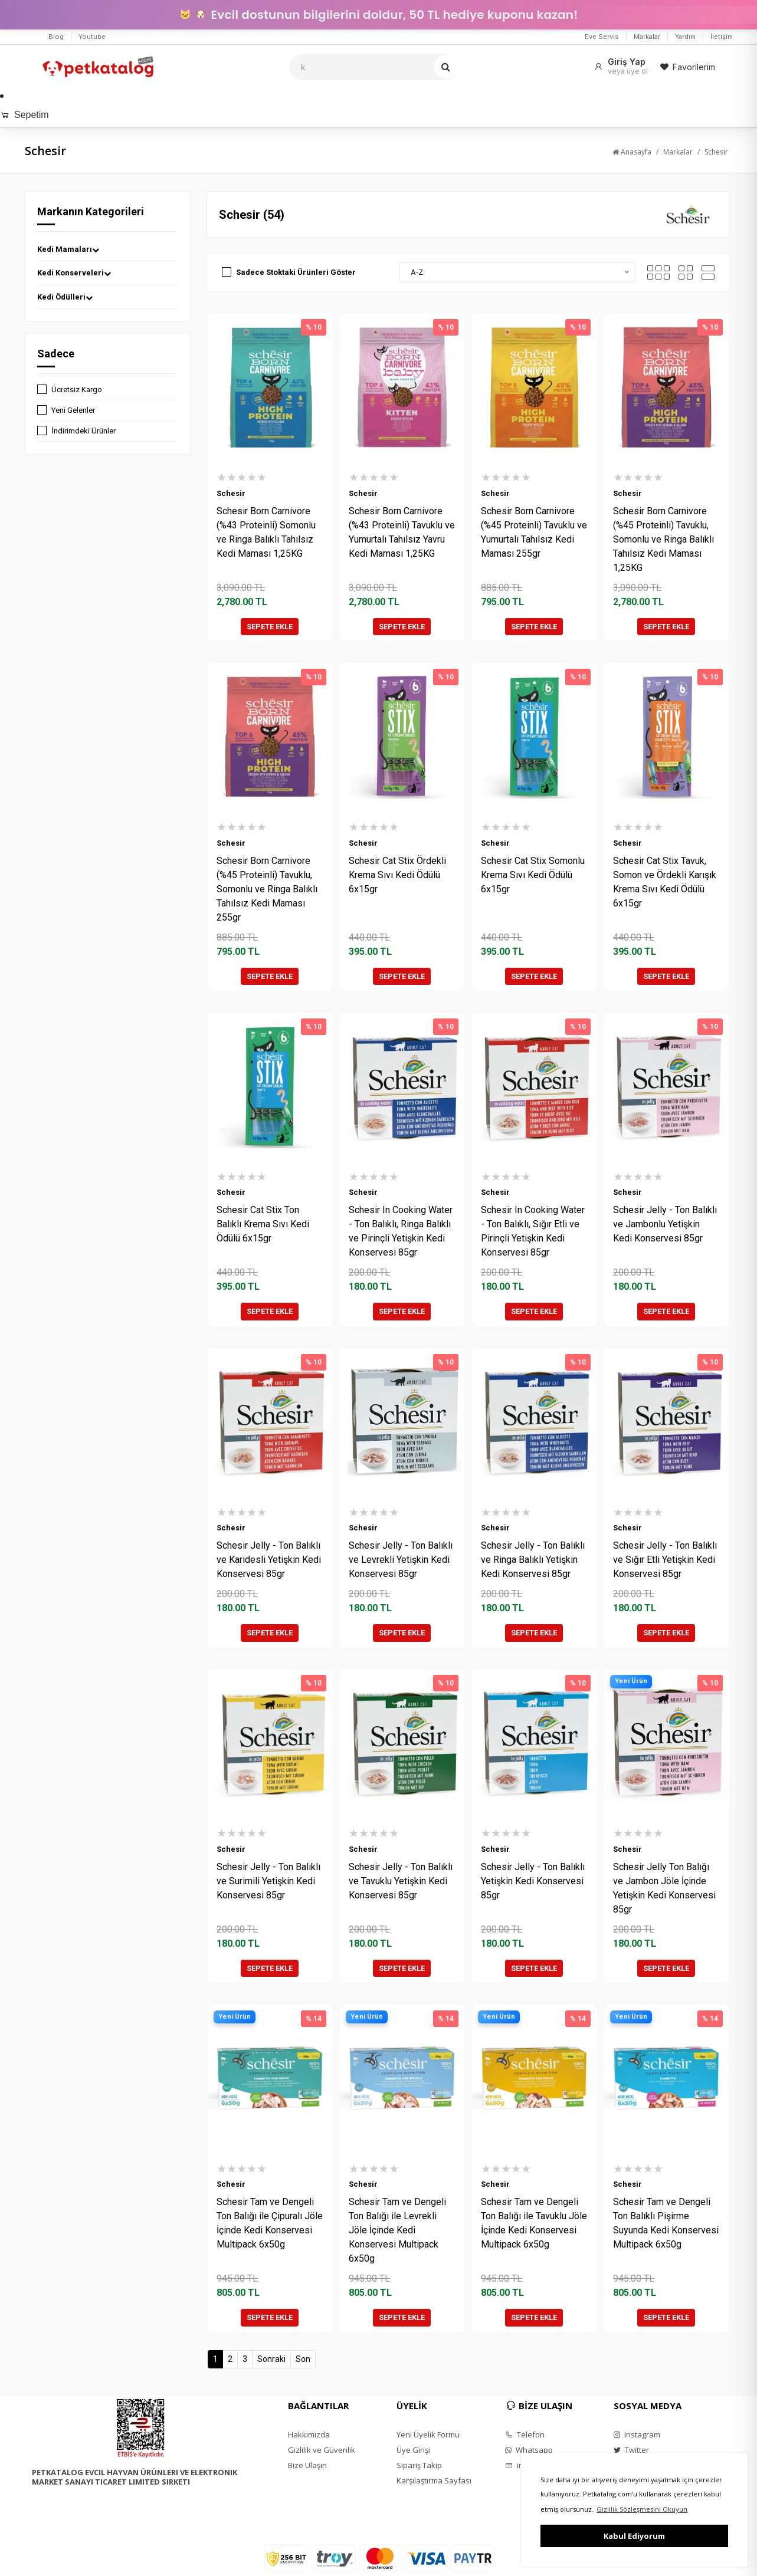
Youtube (92, 36)
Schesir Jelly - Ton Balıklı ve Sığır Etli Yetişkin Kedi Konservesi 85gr (665, 1559)
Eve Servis (602, 36)
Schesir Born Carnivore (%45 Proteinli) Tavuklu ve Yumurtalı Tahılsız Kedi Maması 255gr (534, 532)
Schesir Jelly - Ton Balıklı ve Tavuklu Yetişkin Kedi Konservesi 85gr (401, 1881)
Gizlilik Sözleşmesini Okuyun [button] (642, 2509)
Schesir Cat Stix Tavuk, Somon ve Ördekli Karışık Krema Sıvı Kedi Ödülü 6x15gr (664, 882)
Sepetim (24, 115)
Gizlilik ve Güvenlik (321, 2450)
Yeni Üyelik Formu (428, 2434)
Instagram (637, 2434)
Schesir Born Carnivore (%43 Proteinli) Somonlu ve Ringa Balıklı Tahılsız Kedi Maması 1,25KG (266, 532)
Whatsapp (529, 2450)
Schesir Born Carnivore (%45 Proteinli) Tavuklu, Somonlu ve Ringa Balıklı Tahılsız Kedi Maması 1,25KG (663, 539)
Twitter (631, 2450)
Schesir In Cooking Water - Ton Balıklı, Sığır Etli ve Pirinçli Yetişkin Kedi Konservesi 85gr (533, 1231)
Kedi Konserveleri (74, 272)
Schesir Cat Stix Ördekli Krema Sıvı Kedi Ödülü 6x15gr (397, 875)
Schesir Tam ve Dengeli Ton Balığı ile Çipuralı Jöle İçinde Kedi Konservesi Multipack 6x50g (270, 2223)
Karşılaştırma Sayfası (433, 2480)
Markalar (647, 36)
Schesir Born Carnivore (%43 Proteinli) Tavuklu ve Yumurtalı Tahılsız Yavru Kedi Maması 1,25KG (402, 532)
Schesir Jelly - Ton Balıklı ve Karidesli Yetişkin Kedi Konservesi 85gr (269, 1559)
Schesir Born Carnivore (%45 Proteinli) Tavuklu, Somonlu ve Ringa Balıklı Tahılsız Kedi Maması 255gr (267, 889)
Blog (56, 36)
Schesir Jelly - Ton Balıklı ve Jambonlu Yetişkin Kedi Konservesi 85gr (665, 1224)
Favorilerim (687, 67)
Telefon (525, 2434)
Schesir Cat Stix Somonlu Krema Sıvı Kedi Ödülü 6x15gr (533, 875)
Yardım (685, 36)
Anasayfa (631, 152)
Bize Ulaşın (307, 2465)
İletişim (721, 36)
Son (303, 2359)
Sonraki (271, 2359)
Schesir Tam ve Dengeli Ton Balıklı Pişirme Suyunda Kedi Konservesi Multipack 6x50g (666, 2223)
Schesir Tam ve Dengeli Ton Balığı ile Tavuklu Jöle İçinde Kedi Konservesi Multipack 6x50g (534, 2223)
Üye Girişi (413, 2450)
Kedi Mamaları (68, 249)
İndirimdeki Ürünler (83, 430)
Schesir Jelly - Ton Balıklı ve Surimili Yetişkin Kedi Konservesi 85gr (268, 1881)
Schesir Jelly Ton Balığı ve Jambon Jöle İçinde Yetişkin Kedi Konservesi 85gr (664, 1888)
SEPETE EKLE (270, 626)
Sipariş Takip (419, 2465)
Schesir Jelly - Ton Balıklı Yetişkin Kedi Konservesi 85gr (533, 1881)
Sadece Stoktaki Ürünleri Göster (296, 272)
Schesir (716, 152)
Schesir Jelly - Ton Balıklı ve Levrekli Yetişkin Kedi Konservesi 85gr (401, 1559)
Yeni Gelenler (73, 410)
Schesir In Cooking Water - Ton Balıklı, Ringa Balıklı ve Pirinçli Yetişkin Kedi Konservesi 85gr (401, 1231)
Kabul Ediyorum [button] (634, 2536)
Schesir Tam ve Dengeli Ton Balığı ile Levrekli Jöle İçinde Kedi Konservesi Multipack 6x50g (397, 2230)
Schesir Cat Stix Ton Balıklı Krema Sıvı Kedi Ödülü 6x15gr (263, 1224)
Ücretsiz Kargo (76, 389)
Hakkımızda (309, 2434)
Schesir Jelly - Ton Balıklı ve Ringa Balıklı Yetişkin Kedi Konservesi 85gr (533, 1559)
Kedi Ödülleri (65, 297)
